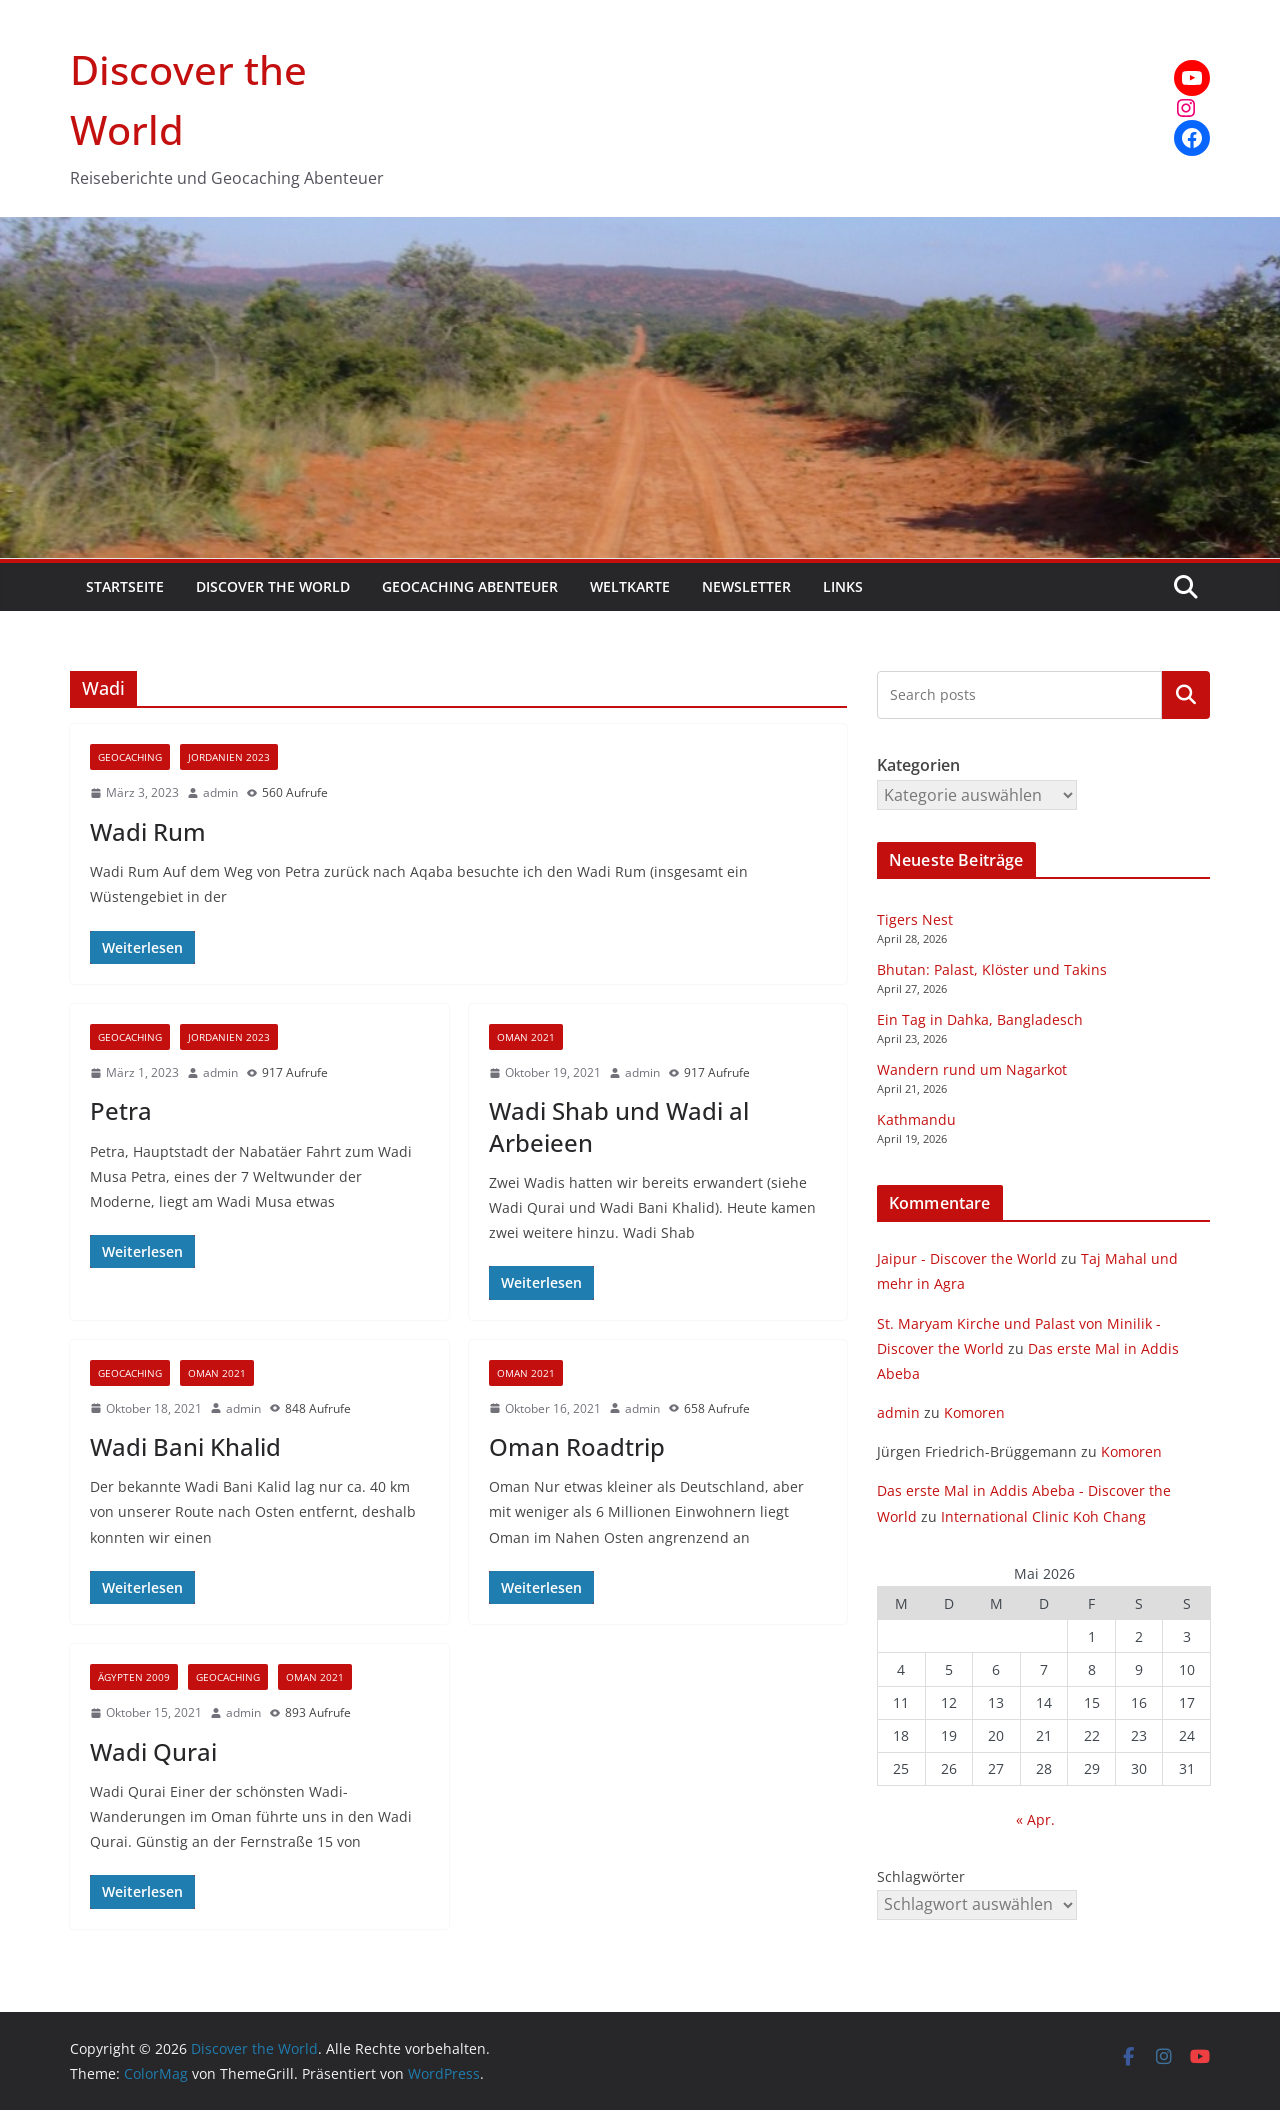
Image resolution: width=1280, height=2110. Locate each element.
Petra (121, 1110)
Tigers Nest (915, 919)
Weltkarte (630, 586)
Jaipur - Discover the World (967, 1258)
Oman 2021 (526, 1037)
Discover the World (273, 586)
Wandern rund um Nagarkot (972, 1069)
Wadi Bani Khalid (185, 1446)
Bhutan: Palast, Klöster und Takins (992, 969)
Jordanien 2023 (229, 757)
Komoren (974, 1412)
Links (843, 586)
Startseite (125, 586)
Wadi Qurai (153, 1751)
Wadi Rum (148, 831)
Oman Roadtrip (577, 1446)
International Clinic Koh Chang (1043, 1516)
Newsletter (746, 586)
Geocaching (130, 757)
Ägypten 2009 (134, 1677)
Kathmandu (916, 1119)
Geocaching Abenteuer (470, 586)
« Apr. (1035, 1819)
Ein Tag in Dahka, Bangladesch (980, 1019)
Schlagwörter (921, 1876)
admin (220, 792)
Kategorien (1186, 695)
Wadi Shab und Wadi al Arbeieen (619, 1126)
